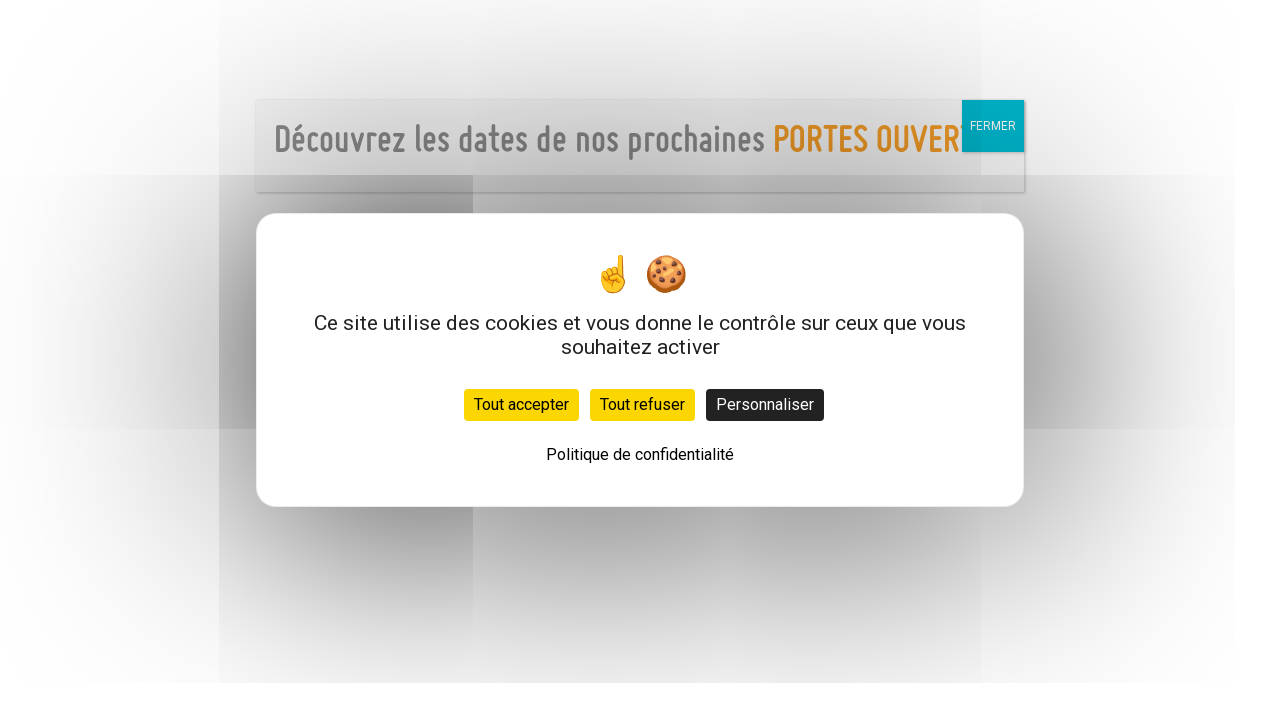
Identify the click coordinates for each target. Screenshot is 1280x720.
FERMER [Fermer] (993, 126)
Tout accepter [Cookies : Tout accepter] (521, 404)
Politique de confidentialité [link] (640, 454)
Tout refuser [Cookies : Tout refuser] (642, 404)
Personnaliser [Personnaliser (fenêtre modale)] (765, 404)
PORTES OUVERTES (889, 142)
